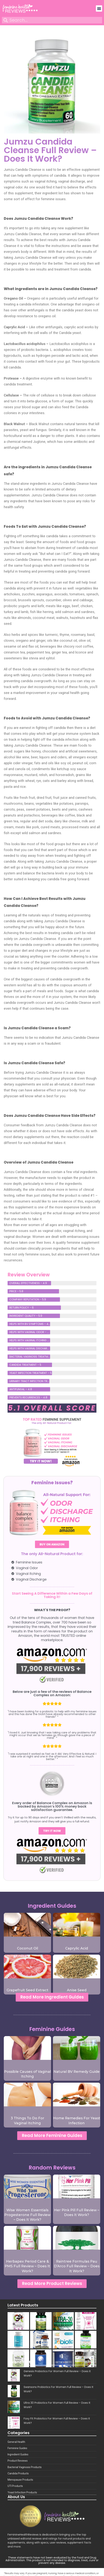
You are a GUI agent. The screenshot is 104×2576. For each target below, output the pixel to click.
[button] (99, 8)
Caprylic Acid (76, 1948)
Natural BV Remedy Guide (77, 2072)
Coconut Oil (27, 1948)
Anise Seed (76, 1990)
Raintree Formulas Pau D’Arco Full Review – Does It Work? (76, 2266)
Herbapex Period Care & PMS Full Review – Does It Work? (27, 2266)
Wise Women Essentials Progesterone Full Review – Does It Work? (27, 2215)
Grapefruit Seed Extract (27, 1990)
